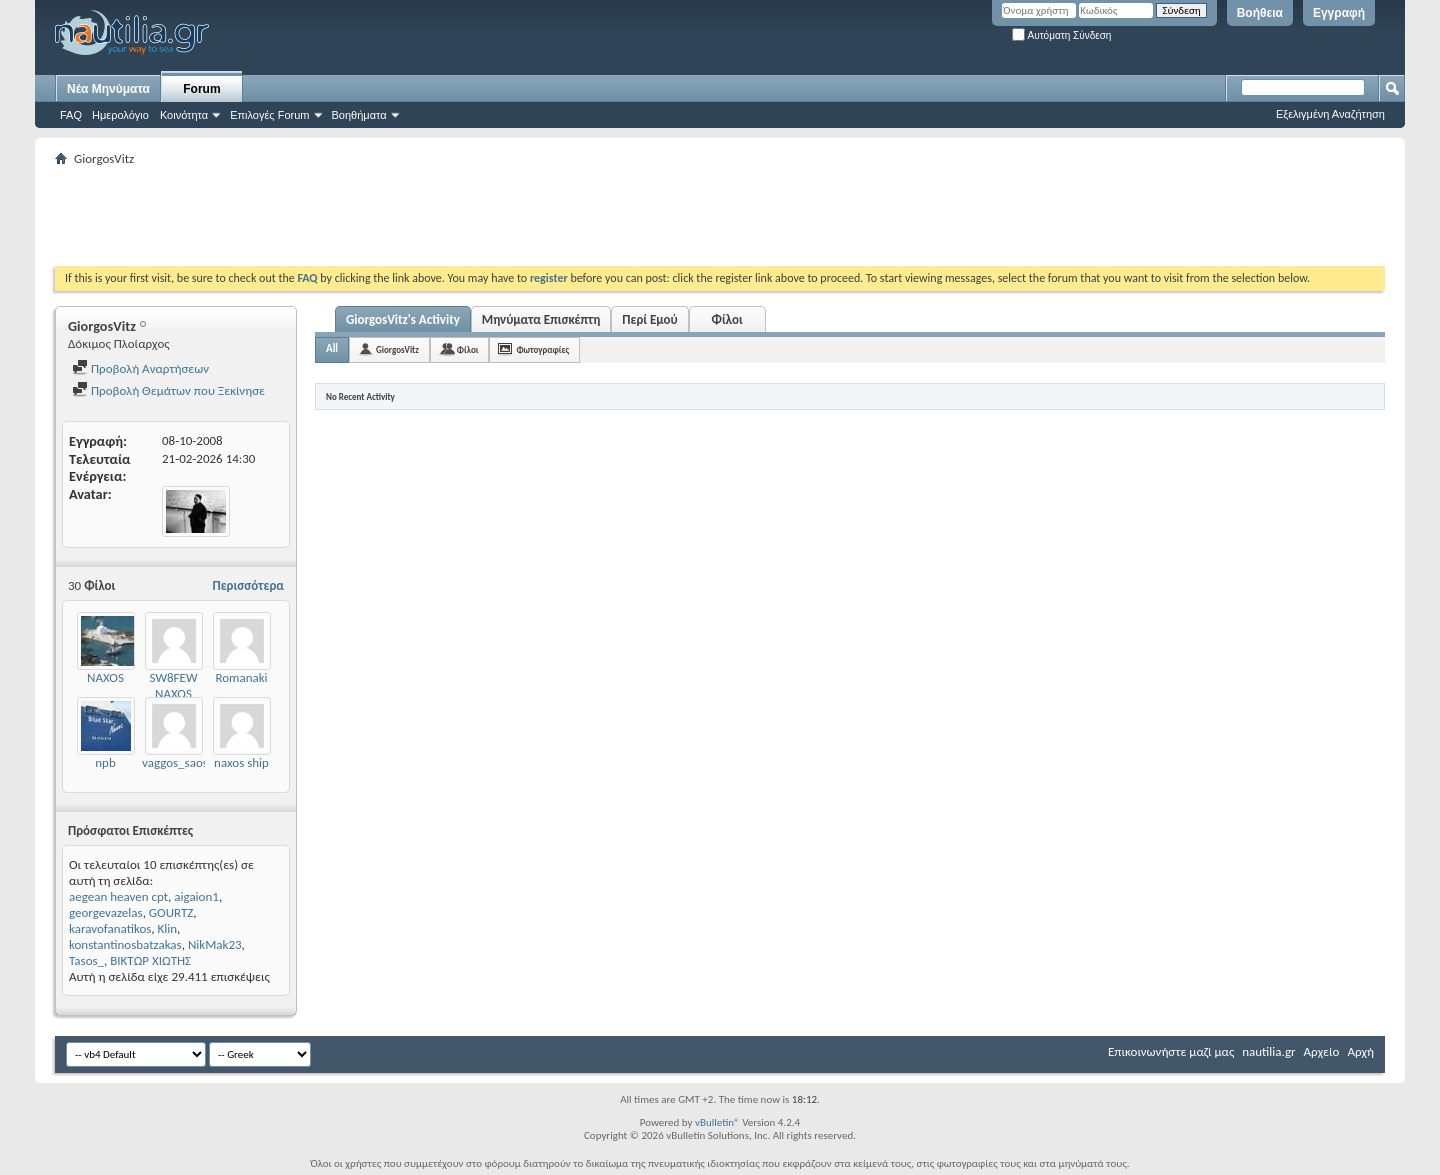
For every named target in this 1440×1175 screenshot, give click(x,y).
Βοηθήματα (359, 115)
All (332, 348)
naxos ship (241, 762)
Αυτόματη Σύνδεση (1061, 35)
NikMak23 (215, 944)
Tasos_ (86, 960)
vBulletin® (717, 1122)
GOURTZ (171, 912)
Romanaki (241, 677)
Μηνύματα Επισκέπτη (541, 319)
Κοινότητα (184, 115)
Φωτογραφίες (542, 349)
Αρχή (1360, 1051)
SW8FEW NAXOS (174, 685)
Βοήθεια (1260, 13)
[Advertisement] (419, 216)
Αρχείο (1322, 1051)
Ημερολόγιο (120, 115)
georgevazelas (106, 912)
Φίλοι (727, 319)
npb (105, 762)
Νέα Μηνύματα (108, 89)
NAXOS (105, 677)
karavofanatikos (110, 928)
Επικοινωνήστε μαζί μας (1171, 1051)
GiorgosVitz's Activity (403, 319)
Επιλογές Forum (269, 115)
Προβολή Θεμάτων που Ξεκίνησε (168, 390)
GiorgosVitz (397, 349)
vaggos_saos (175, 762)
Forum (201, 89)
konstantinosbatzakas (125, 944)
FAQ (71, 115)
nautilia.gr (1268, 1051)
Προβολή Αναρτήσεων (140, 368)
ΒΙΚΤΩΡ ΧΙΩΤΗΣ (150, 960)
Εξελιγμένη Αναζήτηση (1330, 114)
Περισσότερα (248, 585)
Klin (168, 928)
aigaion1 (196, 896)
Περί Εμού (649, 319)
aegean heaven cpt (118, 896)
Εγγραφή (1339, 13)
